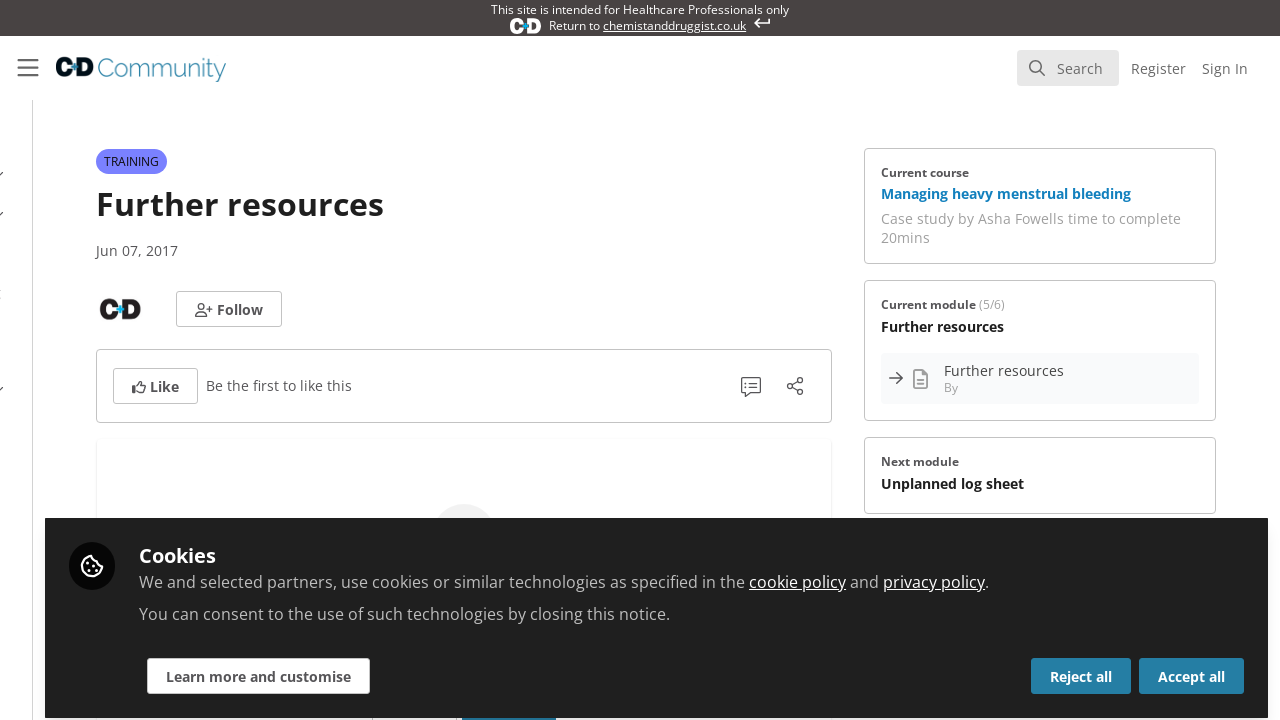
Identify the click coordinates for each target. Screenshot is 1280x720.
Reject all (1081, 666)
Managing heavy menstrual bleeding (1097, 193)
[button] (405, 309)
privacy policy (1157, 572)
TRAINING (307, 161)
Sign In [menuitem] (1225, 68)
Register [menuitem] (1158, 68)
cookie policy (1020, 572)
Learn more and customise (481, 666)
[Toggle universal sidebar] (28, 68)
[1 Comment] (842, 386)
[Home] (126, 68)
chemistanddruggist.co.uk (674, 25)
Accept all (1191, 666)
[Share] (886, 386)
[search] (1068, 68)
